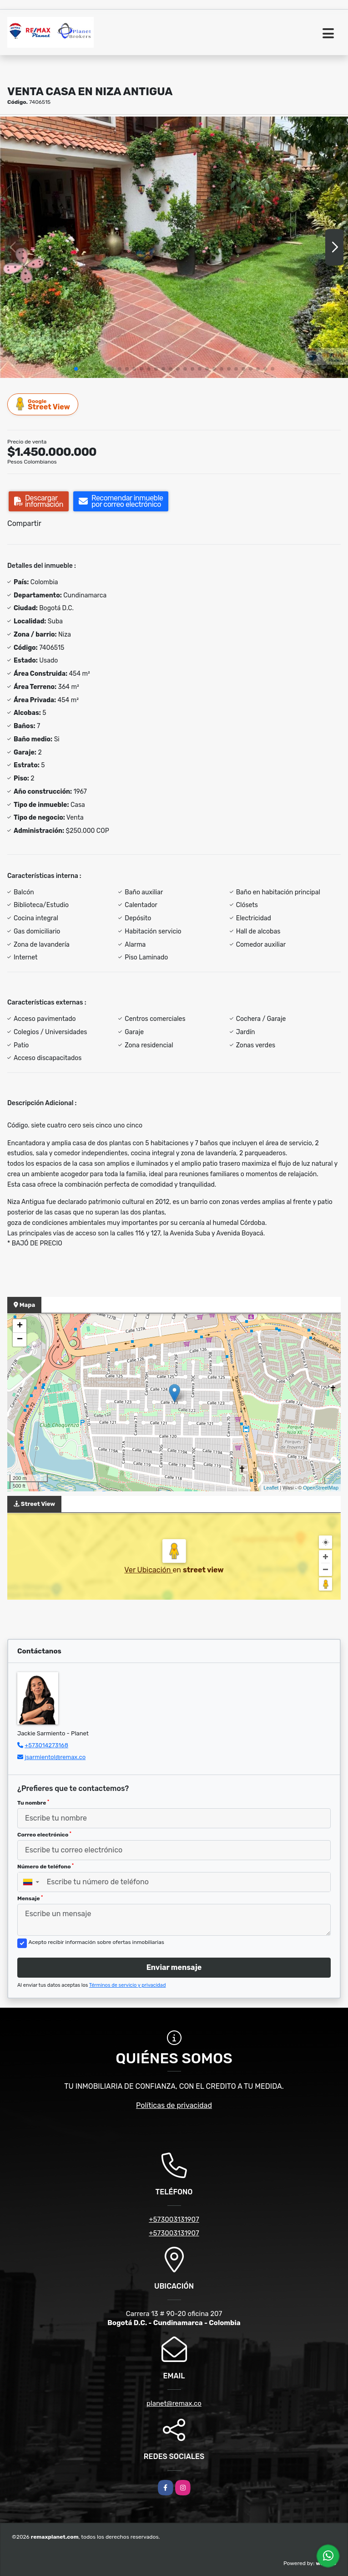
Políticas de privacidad (174, 2105)
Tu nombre (33, 1802)
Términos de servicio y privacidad (127, 1985)
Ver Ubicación (148, 1570)
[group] (174, 247)
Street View (43, 404)
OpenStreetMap (320, 1487)
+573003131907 (174, 2219)
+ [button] (20, 1326)
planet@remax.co (174, 2403)
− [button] (20, 1340)
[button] (76, 369)
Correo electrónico (44, 1834)
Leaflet (270, 1487)
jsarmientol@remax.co (55, 1757)
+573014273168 (46, 1745)
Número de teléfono (45, 1866)
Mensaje (30, 1898)
